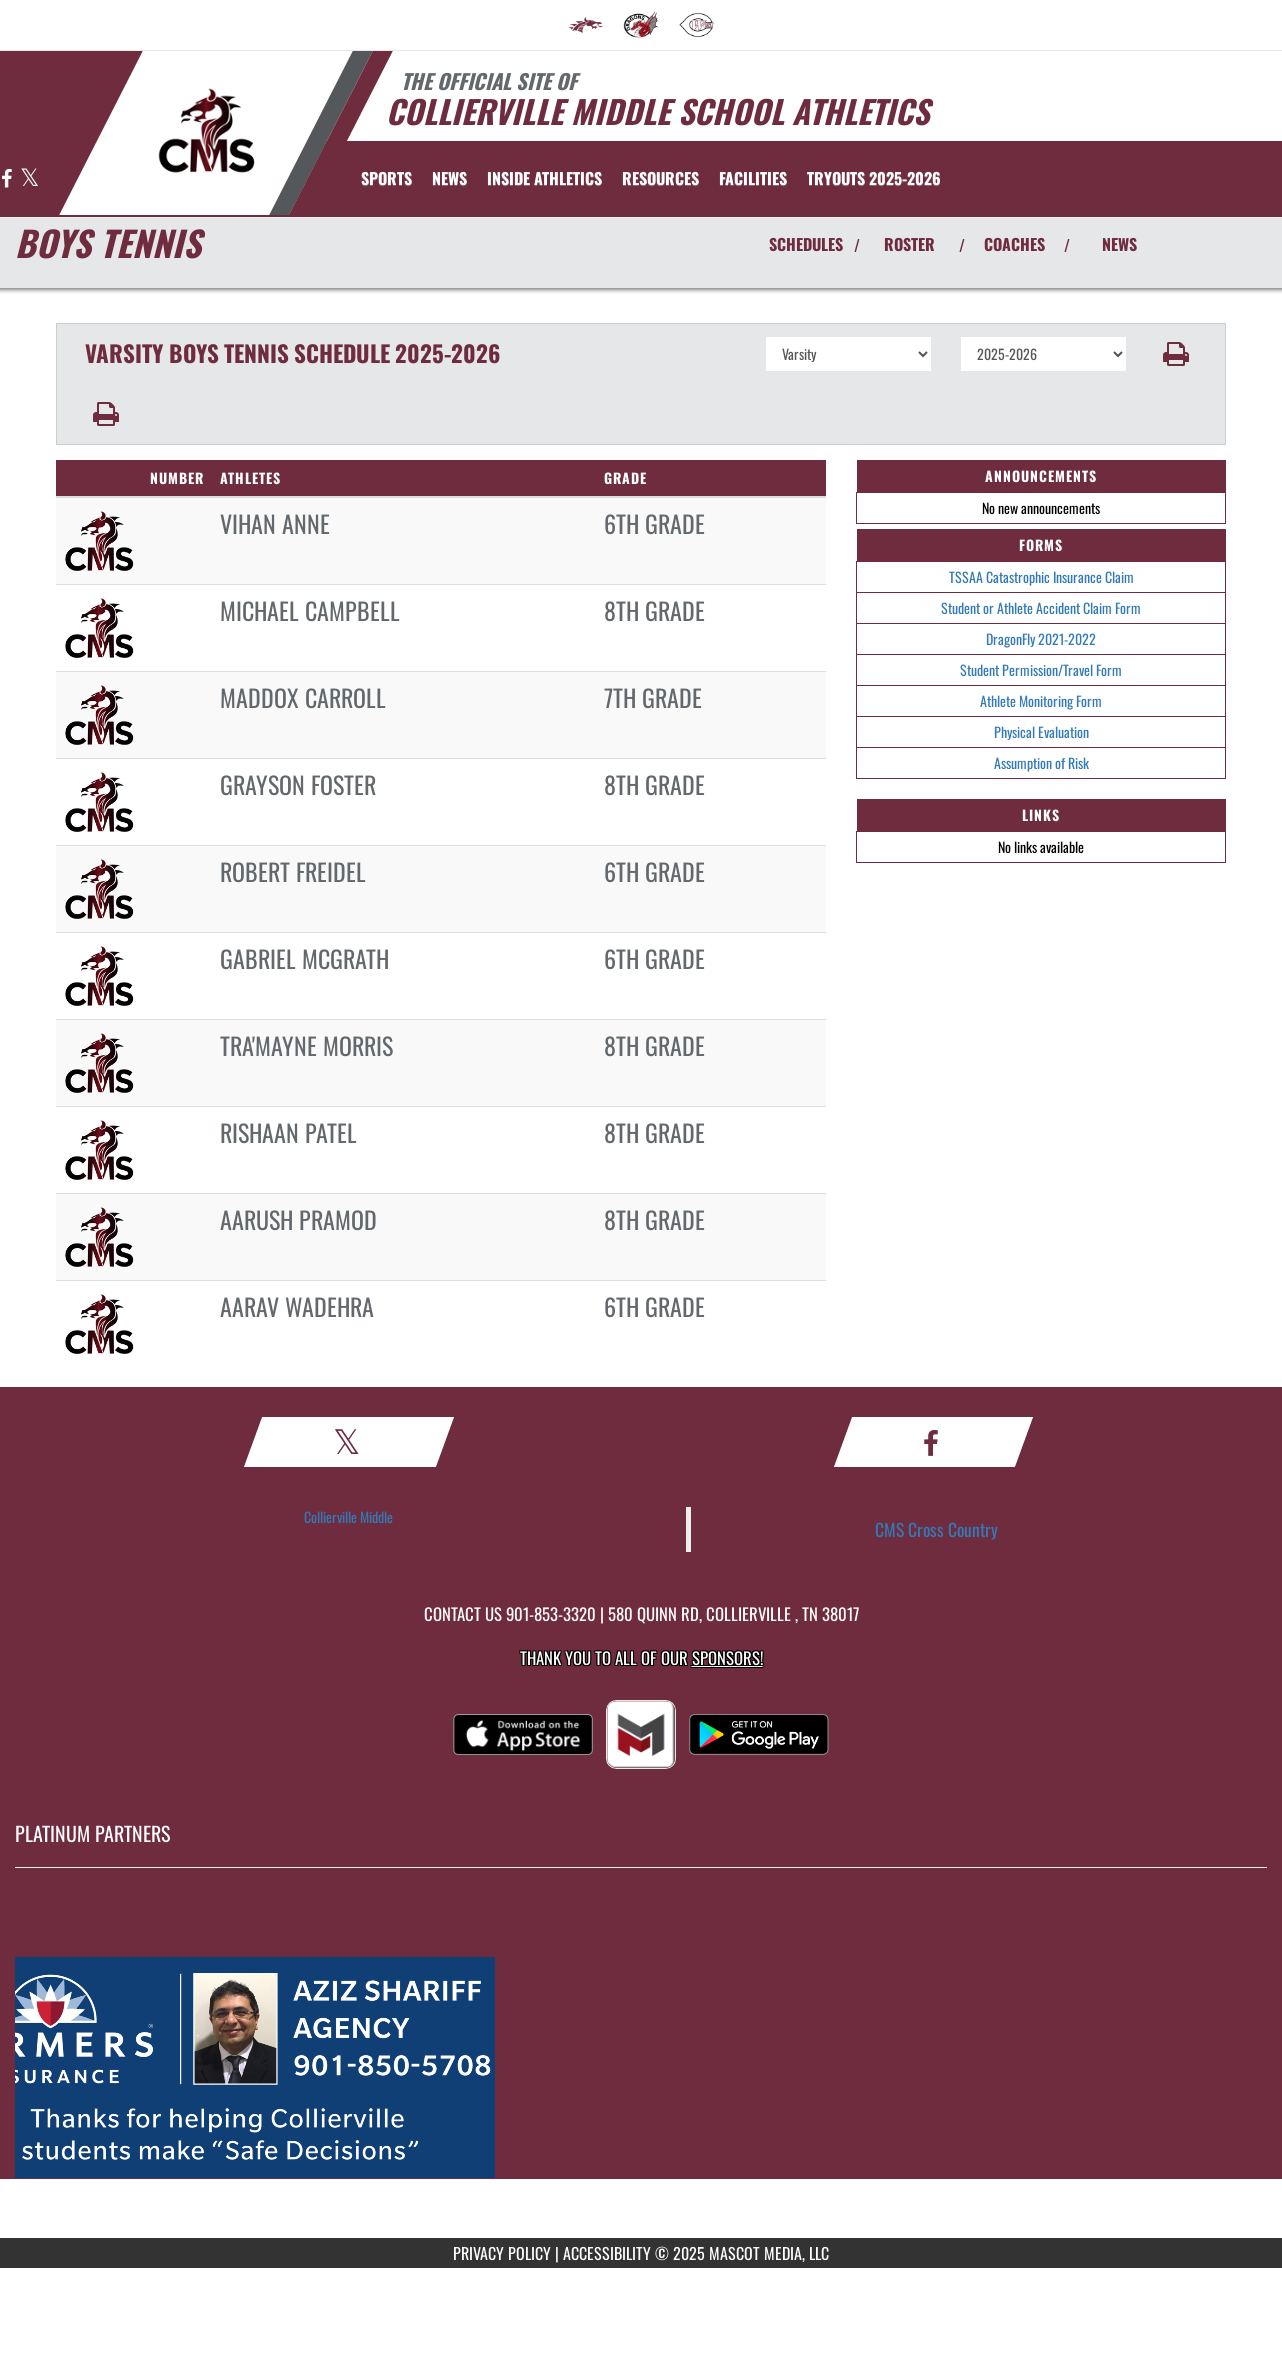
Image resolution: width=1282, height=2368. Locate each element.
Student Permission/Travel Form (1041, 669)
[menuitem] (586, 25)
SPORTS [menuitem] (386, 178)
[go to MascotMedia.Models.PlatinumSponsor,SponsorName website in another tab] (641, 2068)
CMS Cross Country (936, 1529)
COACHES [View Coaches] (1014, 244)
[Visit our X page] (29, 179)
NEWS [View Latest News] (1119, 244)
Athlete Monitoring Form (1041, 700)
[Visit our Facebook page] (8, 179)
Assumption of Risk (1041, 762)
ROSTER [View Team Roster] (909, 244)
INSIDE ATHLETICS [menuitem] (544, 178)
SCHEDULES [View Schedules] (806, 244)
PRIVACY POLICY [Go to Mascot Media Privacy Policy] (502, 2253)
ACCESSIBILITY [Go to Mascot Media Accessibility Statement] (607, 2253)
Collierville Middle (348, 1516)
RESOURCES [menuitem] (660, 178)
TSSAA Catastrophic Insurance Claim (1041, 576)
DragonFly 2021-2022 (1041, 638)
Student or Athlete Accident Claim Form (1041, 607)
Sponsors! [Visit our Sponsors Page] (727, 1657)
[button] (1176, 354)
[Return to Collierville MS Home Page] (206, 131)
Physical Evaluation (1041, 731)
